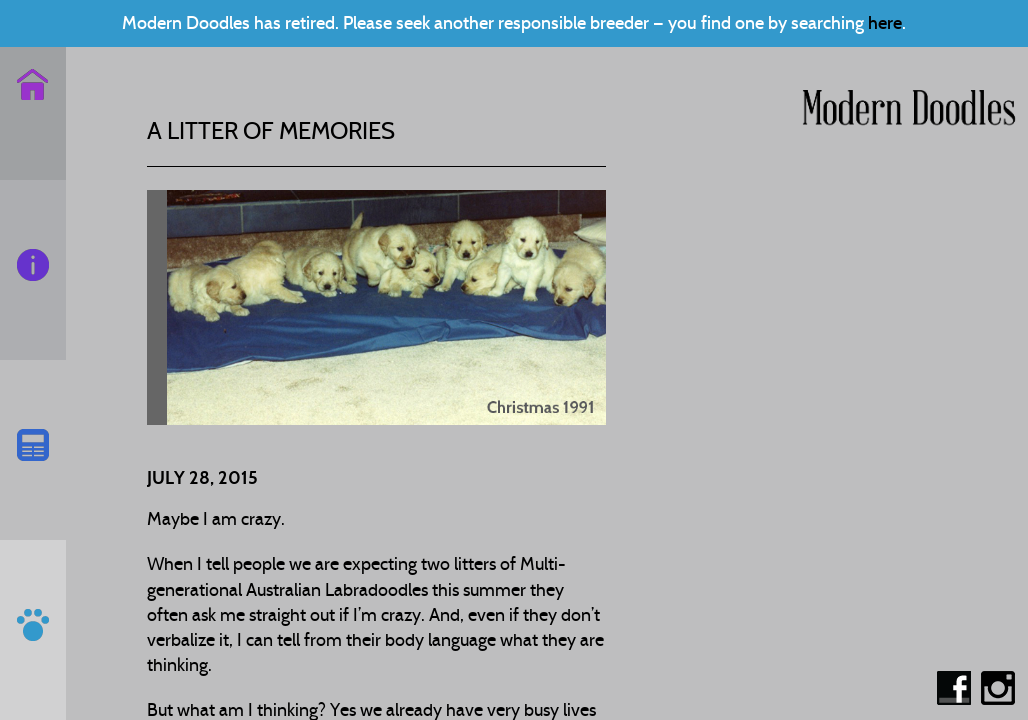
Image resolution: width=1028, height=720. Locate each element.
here (885, 23)
